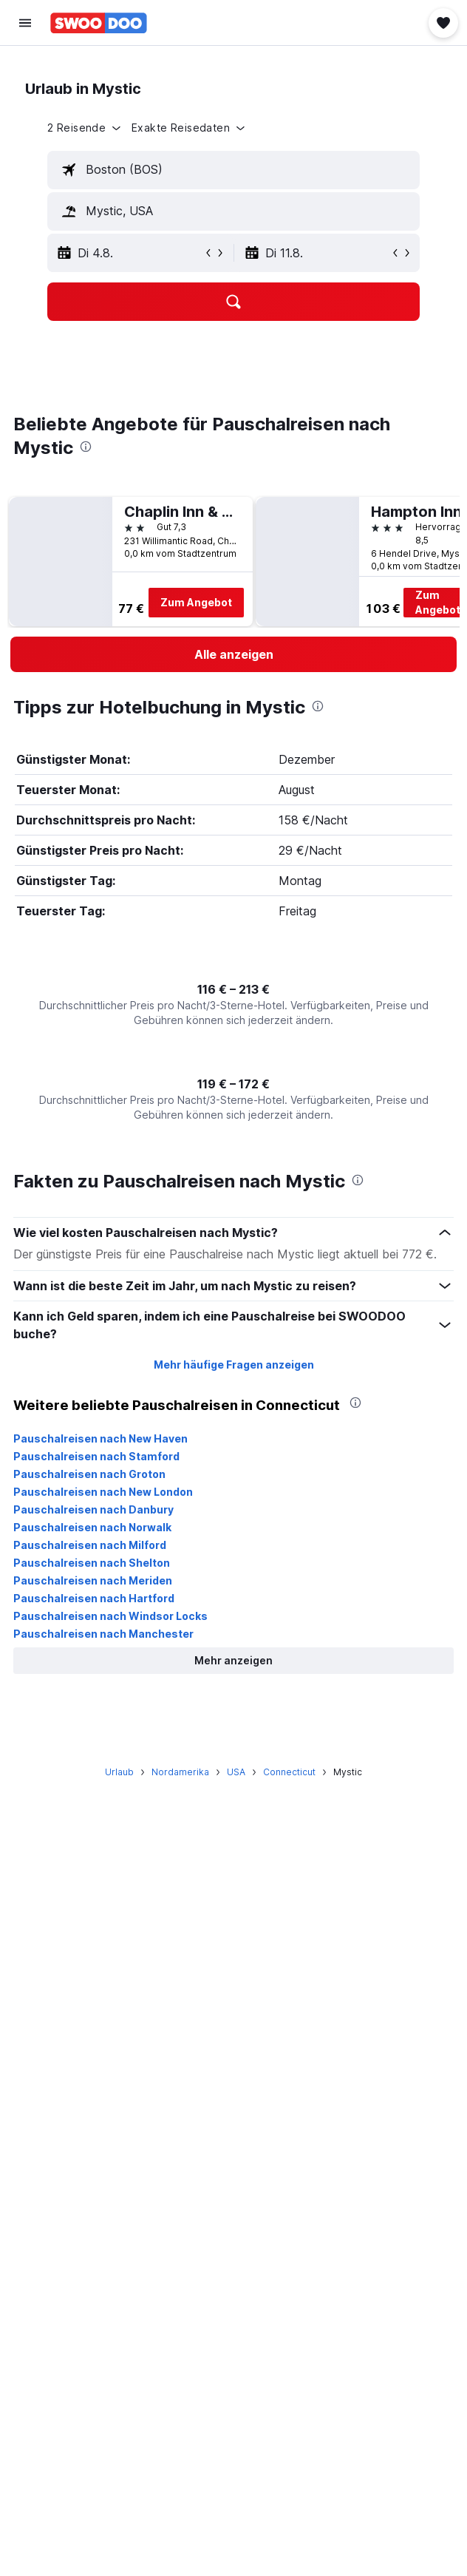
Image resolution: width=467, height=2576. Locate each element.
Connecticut (289, 1771)
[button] (25, 23)
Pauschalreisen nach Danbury (93, 1509)
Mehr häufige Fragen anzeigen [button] (234, 1364)
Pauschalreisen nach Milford (89, 1545)
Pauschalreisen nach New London (103, 1491)
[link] (233, 654)
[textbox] (233, 170)
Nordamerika (180, 1771)
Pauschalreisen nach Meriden (92, 1580)
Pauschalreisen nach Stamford (96, 1456)
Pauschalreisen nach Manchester (103, 1633)
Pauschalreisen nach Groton (89, 1474)
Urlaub (119, 1771)
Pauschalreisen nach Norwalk (92, 1527)
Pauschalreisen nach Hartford (93, 1598)
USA (236, 1771)
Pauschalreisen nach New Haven (100, 1438)
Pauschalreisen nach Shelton (91, 1562)
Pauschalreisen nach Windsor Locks (110, 1616)
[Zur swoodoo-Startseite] (98, 23)
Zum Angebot (196, 602)
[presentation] (85, 446)
